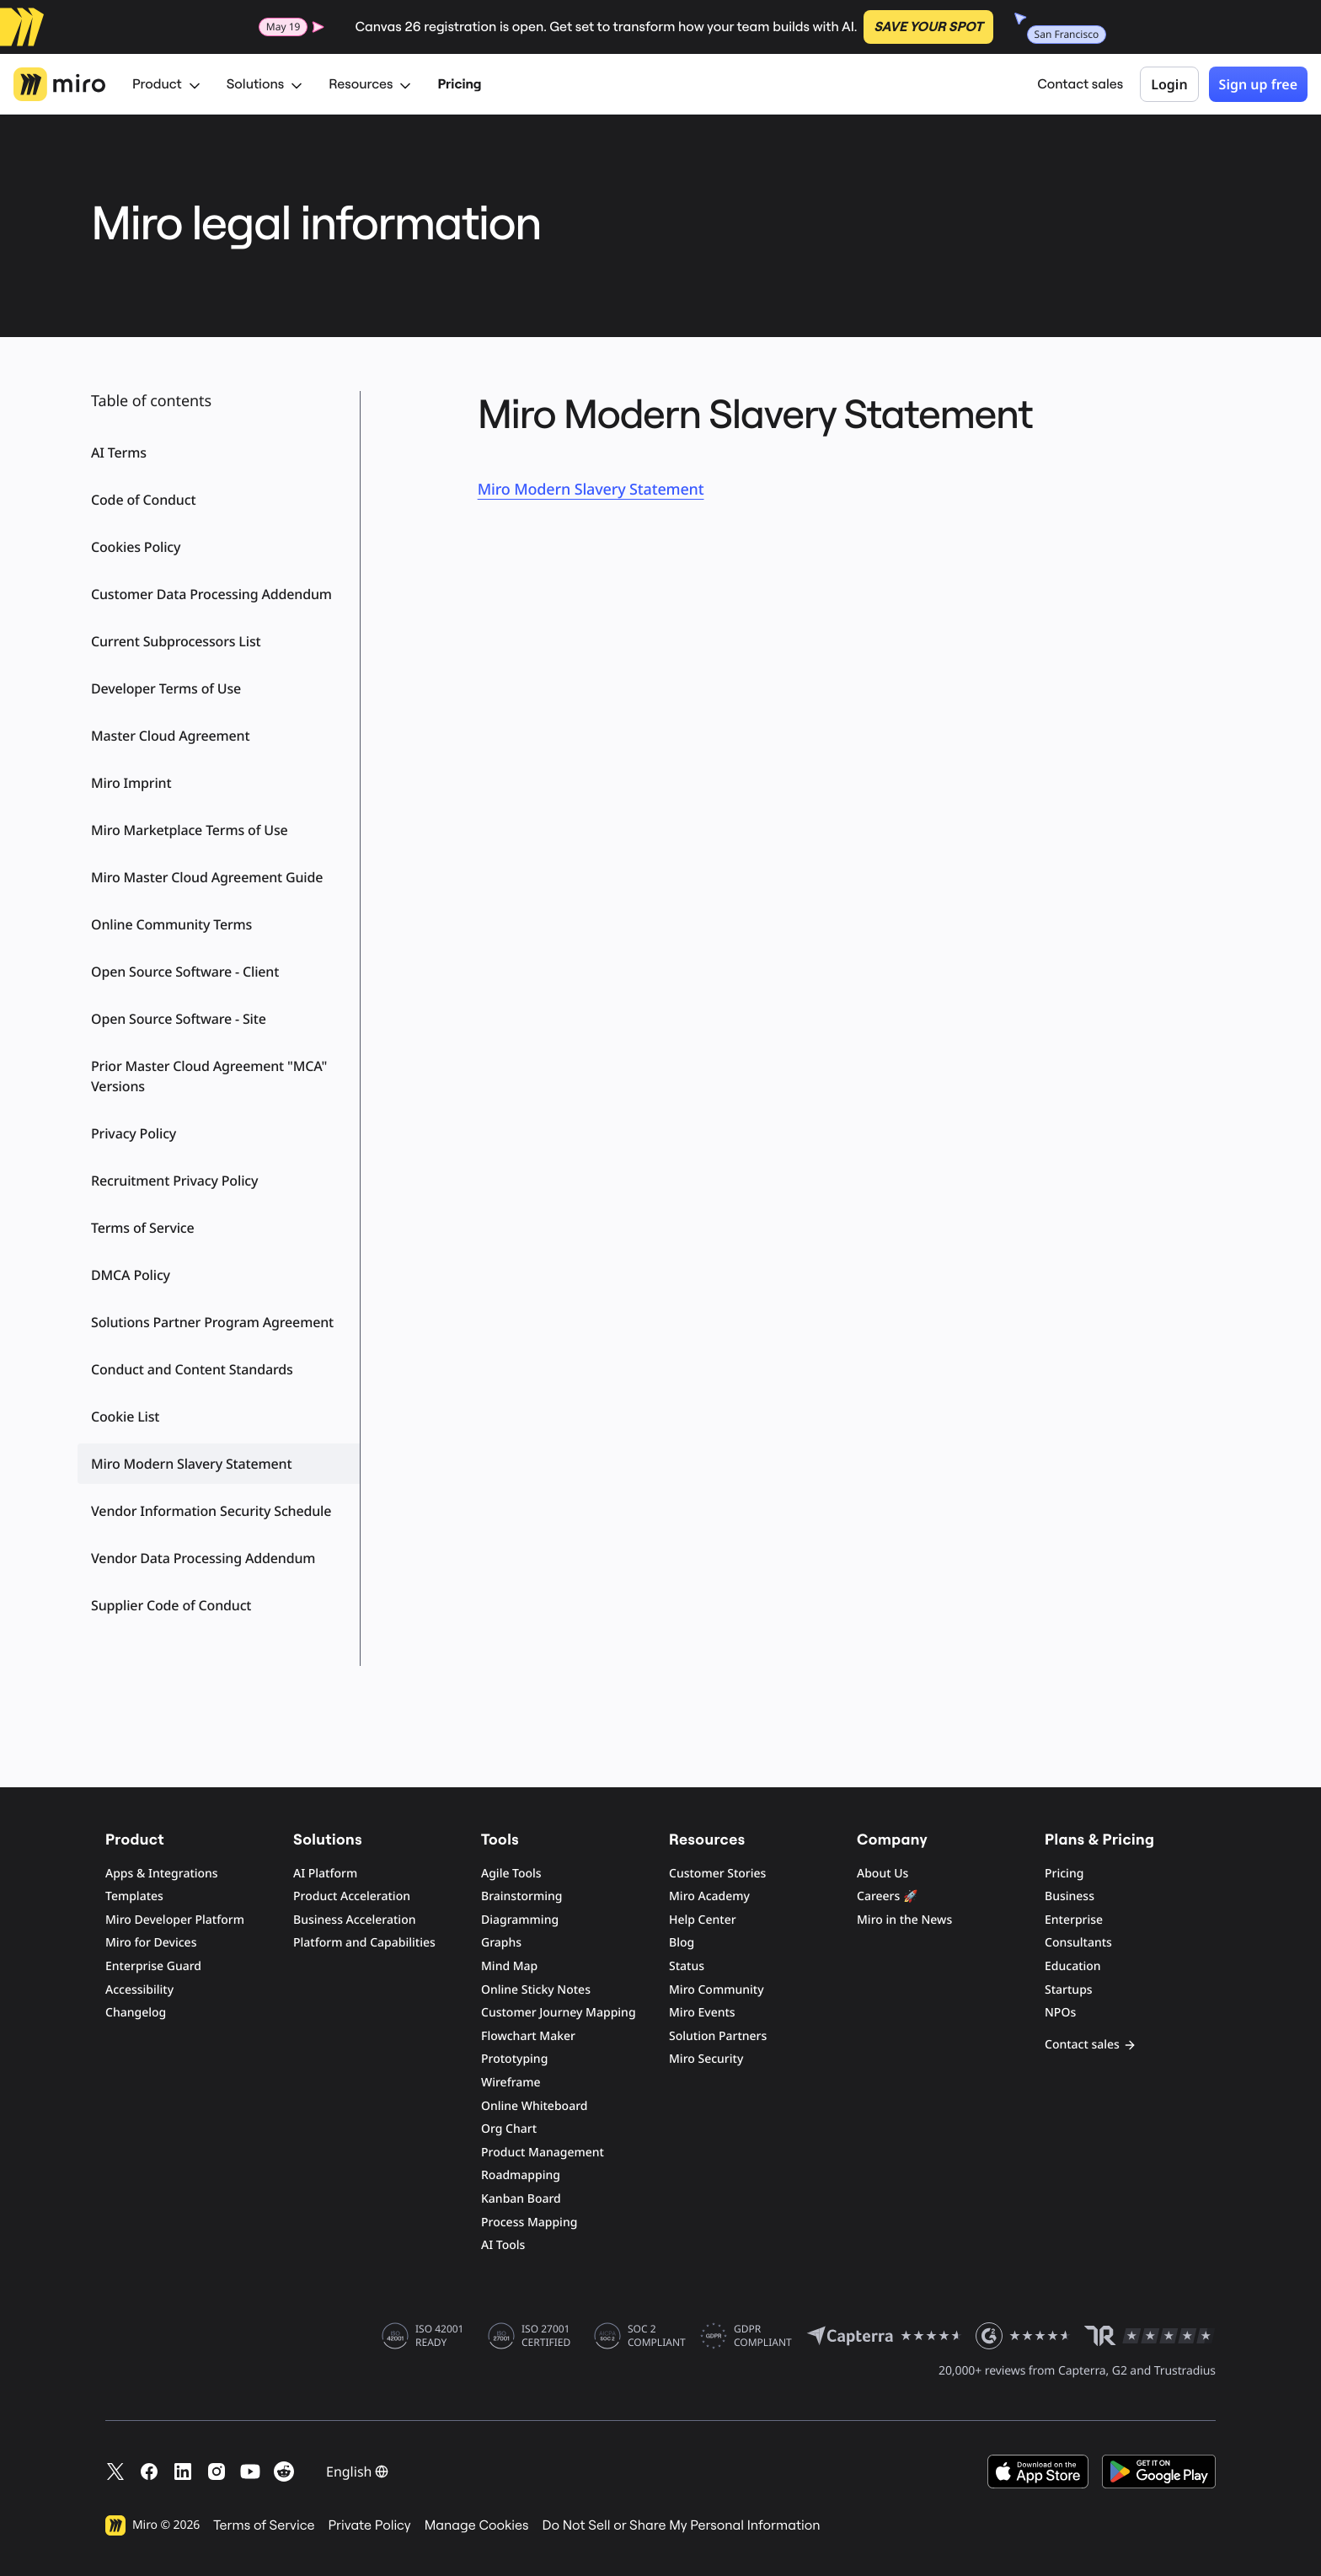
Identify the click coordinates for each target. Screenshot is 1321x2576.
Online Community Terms (171, 924)
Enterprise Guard (153, 1966)
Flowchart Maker (528, 2036)
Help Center (702, 1920)
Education (1073, 1966)
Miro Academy (709, 1896)
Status (686, 1966)
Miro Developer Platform (174, 1920)
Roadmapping (520, 2175)
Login (1169, 84)
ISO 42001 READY (439, 2335)
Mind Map (509, 1966)
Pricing (459, 84)
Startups (1069, 1990)
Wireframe (511, 2083)
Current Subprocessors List (176, 641)
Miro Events (702, 2013)
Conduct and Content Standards (192, 1369)
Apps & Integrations (161, 1874)
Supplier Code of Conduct (171, 1605)
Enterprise (1074, 1920)
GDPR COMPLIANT (763, 2335)
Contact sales (1080, 84)
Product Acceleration (351, 1896)
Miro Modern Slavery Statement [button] (191, 1463)
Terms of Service (143, 1227)
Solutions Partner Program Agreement (212, 1322)
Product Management (542, 2153)
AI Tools (503, 2245)
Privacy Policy (133, 1133)
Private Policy (370, 2525)
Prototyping (514, 2059)
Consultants (1078, 1943)
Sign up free (1258, 84)
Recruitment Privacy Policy (174, 1180)
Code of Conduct (143, 499)
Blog (681, 1943)
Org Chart (509, 2129)
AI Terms (119, 452)
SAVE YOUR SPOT (928, 27)
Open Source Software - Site (178, 1019)
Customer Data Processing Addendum (211, 594)
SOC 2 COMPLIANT (657, 2335)
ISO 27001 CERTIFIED (545, 2335)
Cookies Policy (135, 547)
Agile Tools (511, 1874)
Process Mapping (529, 2223)
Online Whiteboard (534, 2106)
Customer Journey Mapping (558, 2013)
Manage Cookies (477, 2525)
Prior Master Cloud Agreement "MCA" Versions (209, 1076)
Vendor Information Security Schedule (211, 1511)
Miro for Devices (150, 1943)
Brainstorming (522, 1896)
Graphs (501, 1943)
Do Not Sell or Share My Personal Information (681, 2525)
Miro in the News (904, 1920)
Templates (134, 1896)
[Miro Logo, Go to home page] (59, 84)
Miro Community (716, 1990)
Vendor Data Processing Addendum (203, 1558)
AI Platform (325, 1874)
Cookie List (125, 1416)
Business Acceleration (354, 1920)
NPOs (1060, 2013)
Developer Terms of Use (166, 688)
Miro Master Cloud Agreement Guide (207, 877)
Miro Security (706, 2059)
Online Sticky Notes (536, 1990)
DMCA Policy (130, 1275)
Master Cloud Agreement (170, 735)
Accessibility (139, 1990)
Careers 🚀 (887, 1896)
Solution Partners (718, 2036)
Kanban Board (521, 2199)
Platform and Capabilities (364, 1943)
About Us (882, 1874)
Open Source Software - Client (185, 971)
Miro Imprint (131, 783)
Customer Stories (717, 1874)
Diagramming (520, 1920)
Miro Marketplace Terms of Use (189, 830)
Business (1069, 1896)
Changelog (135, 2013)
